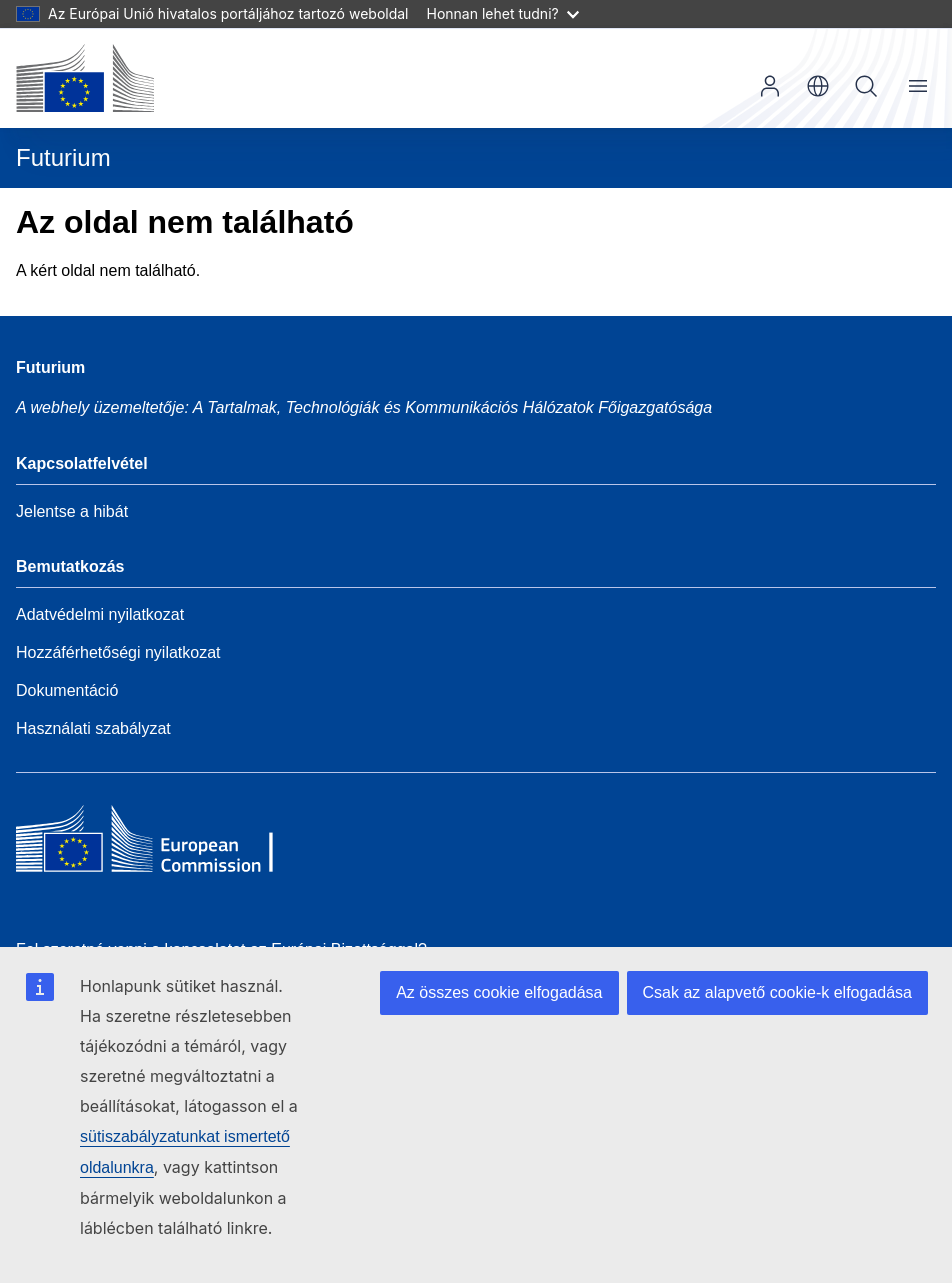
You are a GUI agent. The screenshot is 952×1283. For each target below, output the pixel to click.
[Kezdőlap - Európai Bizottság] (85, 78)
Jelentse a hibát (72, 511)
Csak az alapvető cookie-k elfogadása (778, 992)
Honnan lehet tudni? (503, 13)
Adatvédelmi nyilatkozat (100, 614)
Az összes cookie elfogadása (499, 992)
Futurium (63, 157)
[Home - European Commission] (161, 844)
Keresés (866, 86)
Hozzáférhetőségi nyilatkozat (118, 652)
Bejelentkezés (770, 86)
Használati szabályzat (93, 728)
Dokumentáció (67, 690)
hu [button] (818, 86)
